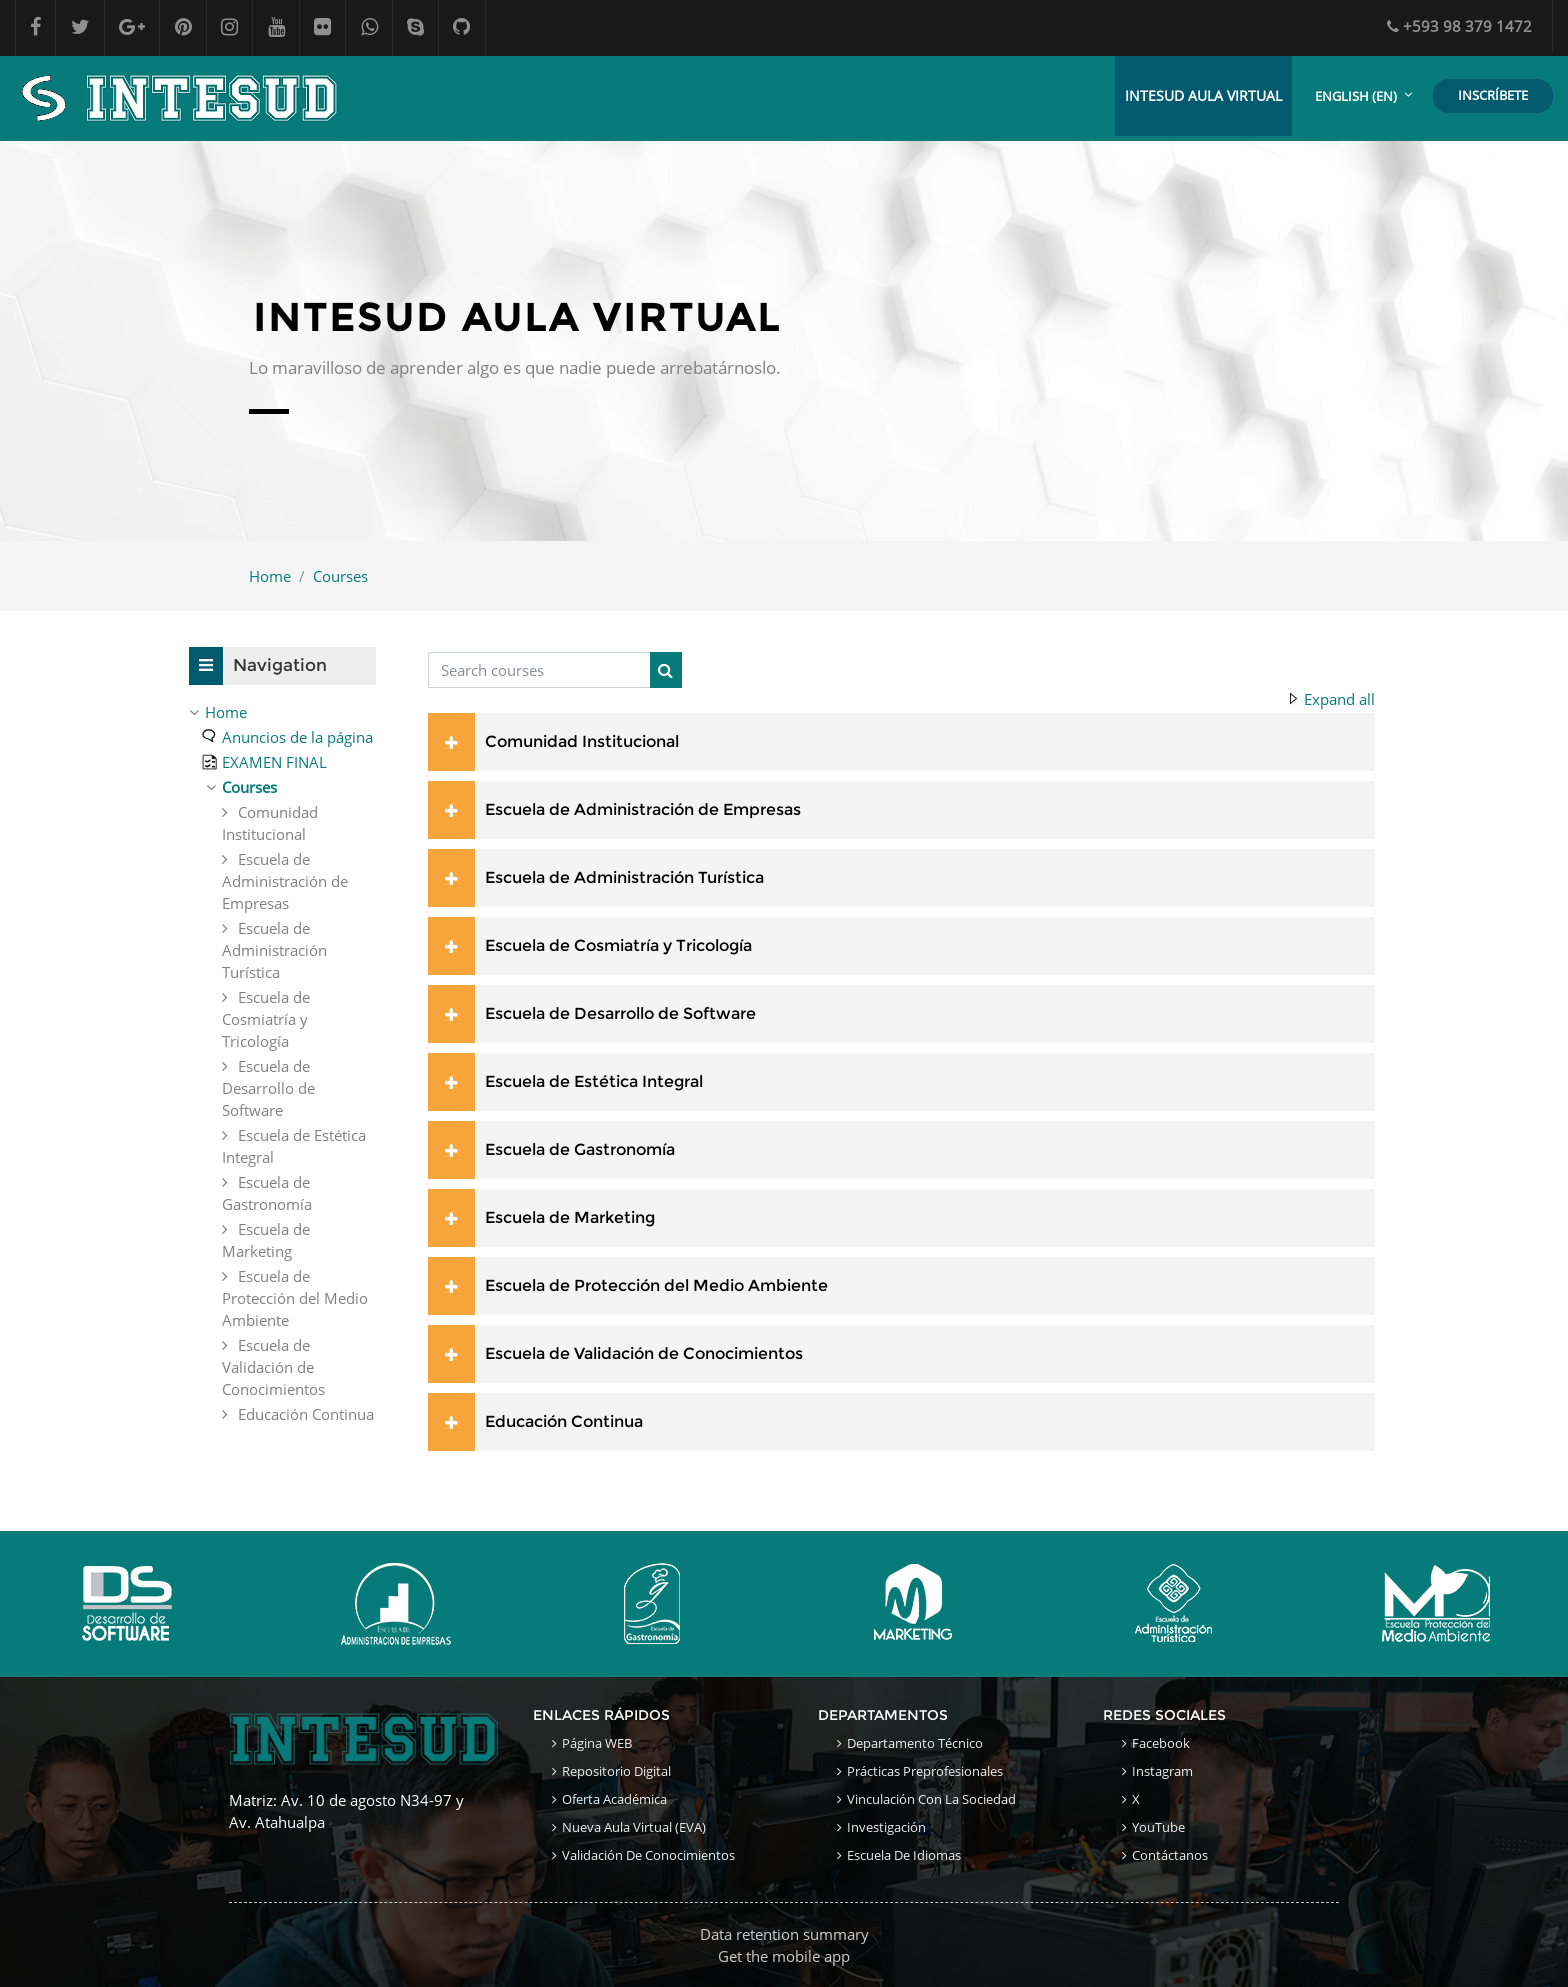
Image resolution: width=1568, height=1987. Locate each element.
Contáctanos (1170, 1855)
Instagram (1162, 1771)
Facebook (1161, 1743)
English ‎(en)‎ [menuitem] (1356, 96)
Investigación (886, 1827)
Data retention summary (784, 1934)
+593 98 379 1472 (1459, 26)
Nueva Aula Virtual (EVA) (634, 1827)
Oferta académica (614, 1799)
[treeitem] (282, 712)
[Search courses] (539, 670)
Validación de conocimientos (648, 1855)
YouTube (1158, 1827)
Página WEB (597, 1743)
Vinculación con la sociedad (931, 1799)
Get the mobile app (784, 1956)
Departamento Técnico (915, 1743)
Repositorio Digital (616, 1771)
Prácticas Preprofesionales (925, 1771)
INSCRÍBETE (1493, 95)
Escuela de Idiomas (904, 1855)
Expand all (1339, 700)
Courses (340, 576)
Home (270, 576)
